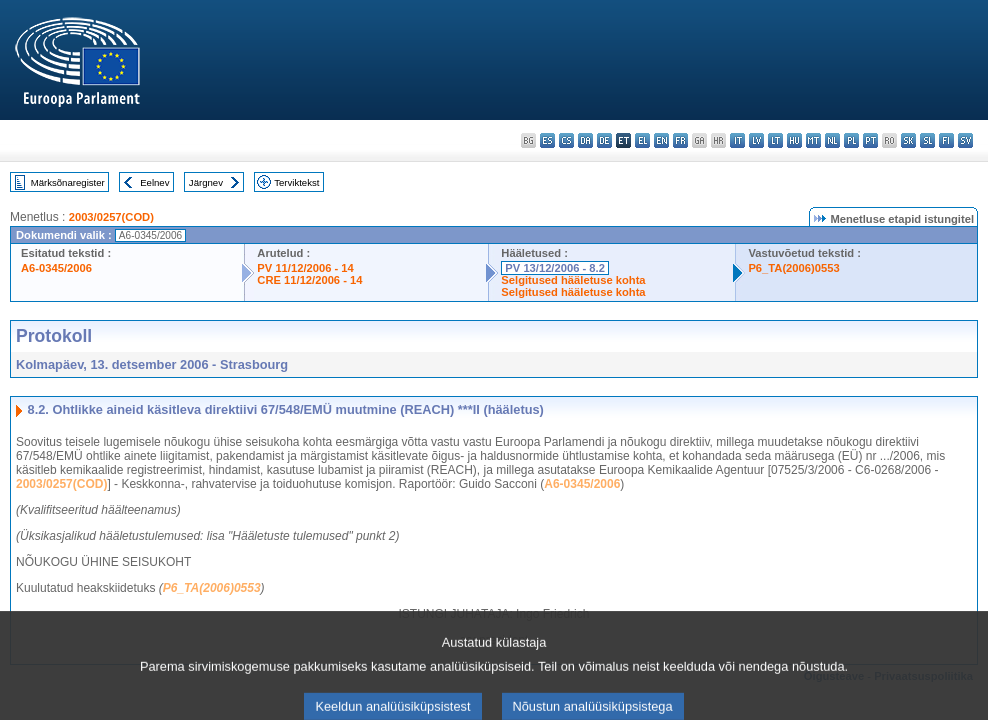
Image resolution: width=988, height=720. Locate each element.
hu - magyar (794, 140)
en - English (661, 140)
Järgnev (206, 182)
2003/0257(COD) (111, 217)
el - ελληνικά (642, 140)
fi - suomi (946, 140)
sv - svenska (965, 140)
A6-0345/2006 (56, 268)
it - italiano (737, 140)
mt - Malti (813, 140)
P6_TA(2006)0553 (793, 268)
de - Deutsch (604, 140)
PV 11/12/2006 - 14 (305, 268)
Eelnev (154, 182)
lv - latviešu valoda (756, 140)
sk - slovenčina (908, 140)
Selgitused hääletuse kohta (573, 280)
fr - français (680, 140)
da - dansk (585, 140)
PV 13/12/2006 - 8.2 (555, 268)
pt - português (870, 140)
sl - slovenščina (927, 140)
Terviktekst (296, 182)
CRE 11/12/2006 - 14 (309, 280)
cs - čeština (566, 140)
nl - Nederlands (832, 140)
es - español (547, 140)
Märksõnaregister (68, 182)
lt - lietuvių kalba (775, 140)
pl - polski (851, 140)
